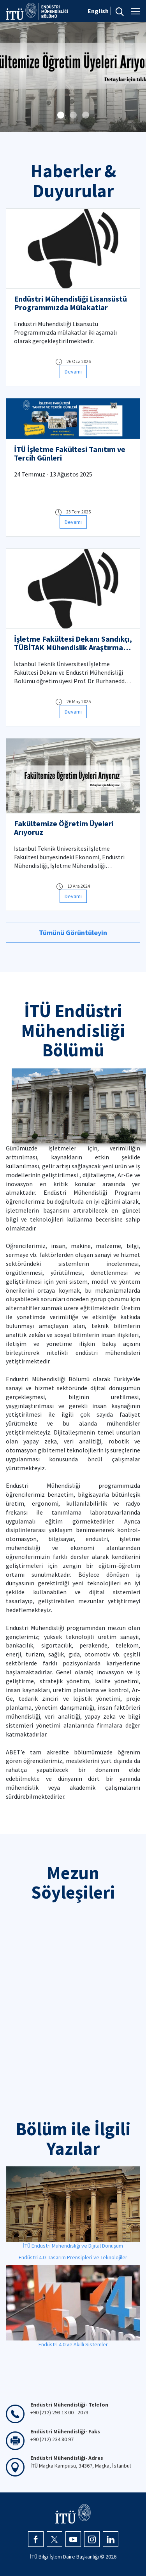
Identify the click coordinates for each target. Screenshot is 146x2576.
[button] (61, 115)
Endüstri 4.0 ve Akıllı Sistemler (73, 2344)
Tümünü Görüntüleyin (73, 932)
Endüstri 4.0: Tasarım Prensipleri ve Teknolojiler (73, 2257)
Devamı (73, 371)
